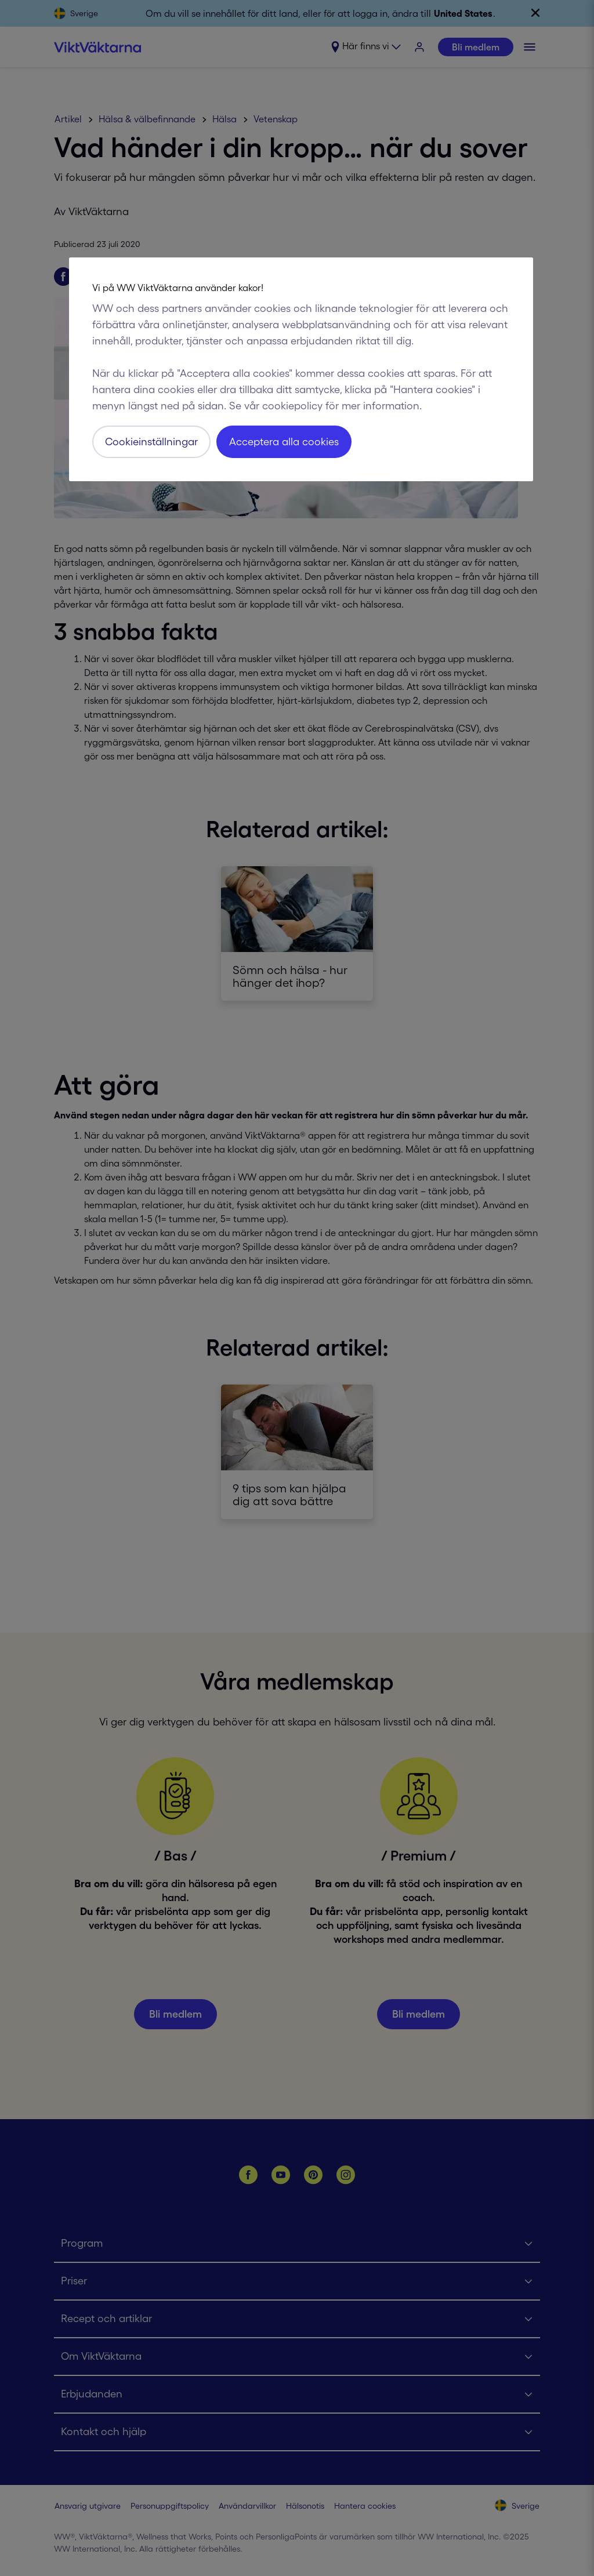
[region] (301, 369)
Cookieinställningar (151, 442)
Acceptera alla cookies (284, 442)
